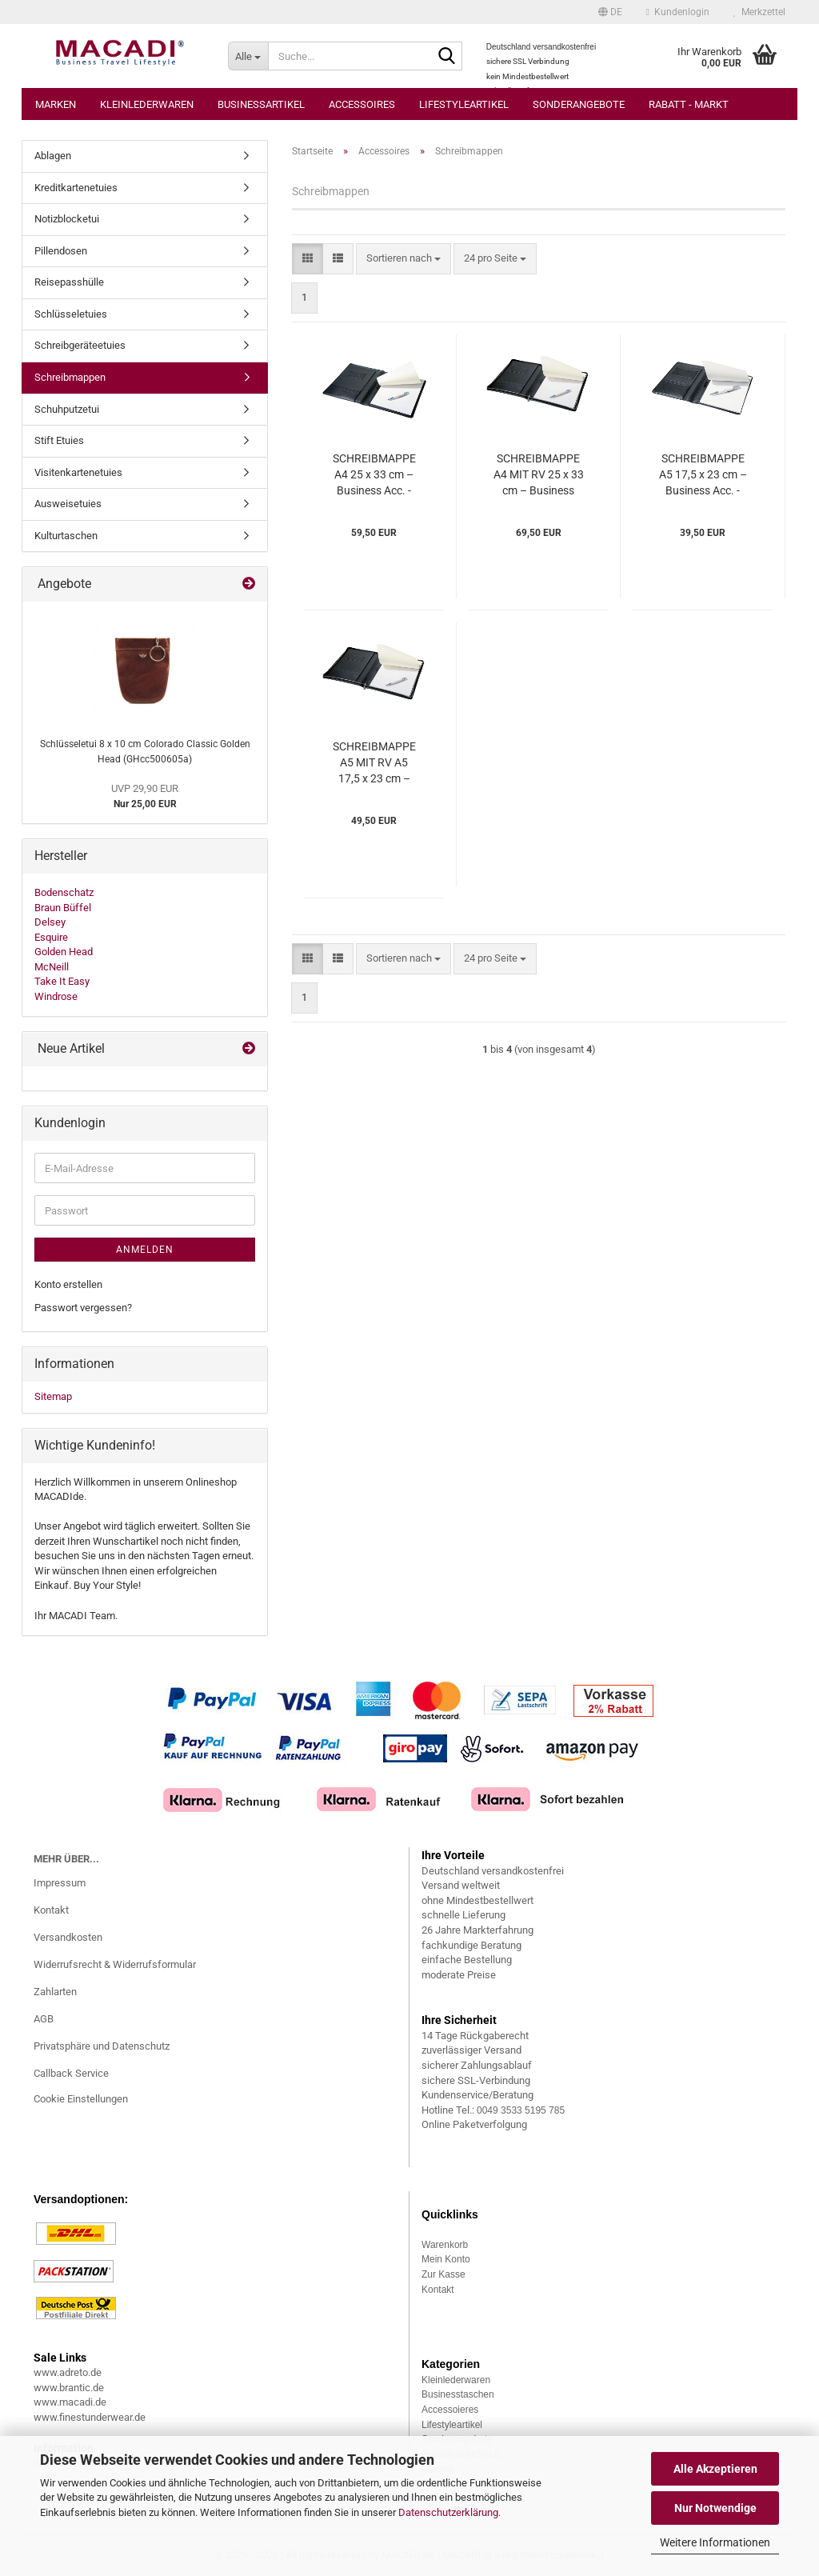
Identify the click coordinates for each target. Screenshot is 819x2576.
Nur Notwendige (715, 2508)
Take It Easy (62, 981)
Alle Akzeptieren (715, 2468)
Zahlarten (55, 1992)
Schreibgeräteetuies (80, 345)
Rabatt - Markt (689, 104)
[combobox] (403, 258)
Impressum (60, 1883)
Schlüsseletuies (70, 314)
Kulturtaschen (66, 536)
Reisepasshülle (69, 282)
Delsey (50, 922)
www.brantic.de (69, 2388)
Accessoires (362, 104)
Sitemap (53, 1396)
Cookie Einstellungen (81, 2099)
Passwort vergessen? (83, 1308)
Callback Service (71, 2073)
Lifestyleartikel (464, 104)
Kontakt (51, 1910)
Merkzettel (759, 12)
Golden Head (63, 952)
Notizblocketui (66, 219)
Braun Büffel (62, 908)
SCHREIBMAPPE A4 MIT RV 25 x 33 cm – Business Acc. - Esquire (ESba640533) (538, 475)
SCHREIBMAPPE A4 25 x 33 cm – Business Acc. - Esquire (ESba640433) (374, 475)
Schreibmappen (70, 377)
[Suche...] (248, 56)
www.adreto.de (68, 2372)
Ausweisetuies (68, 504)
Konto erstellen (68, 1284)
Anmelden (145, 1249)
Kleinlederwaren (147, 104)
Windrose (56, 996)
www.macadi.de (70, 2402)
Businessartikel (261, 104)
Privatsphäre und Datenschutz (102, 2046)
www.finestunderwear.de (90, 2417)
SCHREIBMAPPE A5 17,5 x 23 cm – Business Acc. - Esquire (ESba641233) (703, 475)
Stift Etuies (59, 440)
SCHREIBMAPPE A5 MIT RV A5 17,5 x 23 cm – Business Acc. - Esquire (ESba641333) (374, 763)
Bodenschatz (64, 892)
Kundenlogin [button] (677, 12)
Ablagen (52, 156)
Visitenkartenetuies (78, 472)
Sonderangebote (579, 104)
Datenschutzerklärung (448, 2512)
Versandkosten (68, 1937)
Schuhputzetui (66, 409)
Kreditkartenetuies (76, 188)
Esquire (51, 937)
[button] (610, 12)
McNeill (51, 967)
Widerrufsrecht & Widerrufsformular (115, 1964)
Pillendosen (60, 251)
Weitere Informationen (715, 2542)
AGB (44, 2019)
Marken (55, 104)
